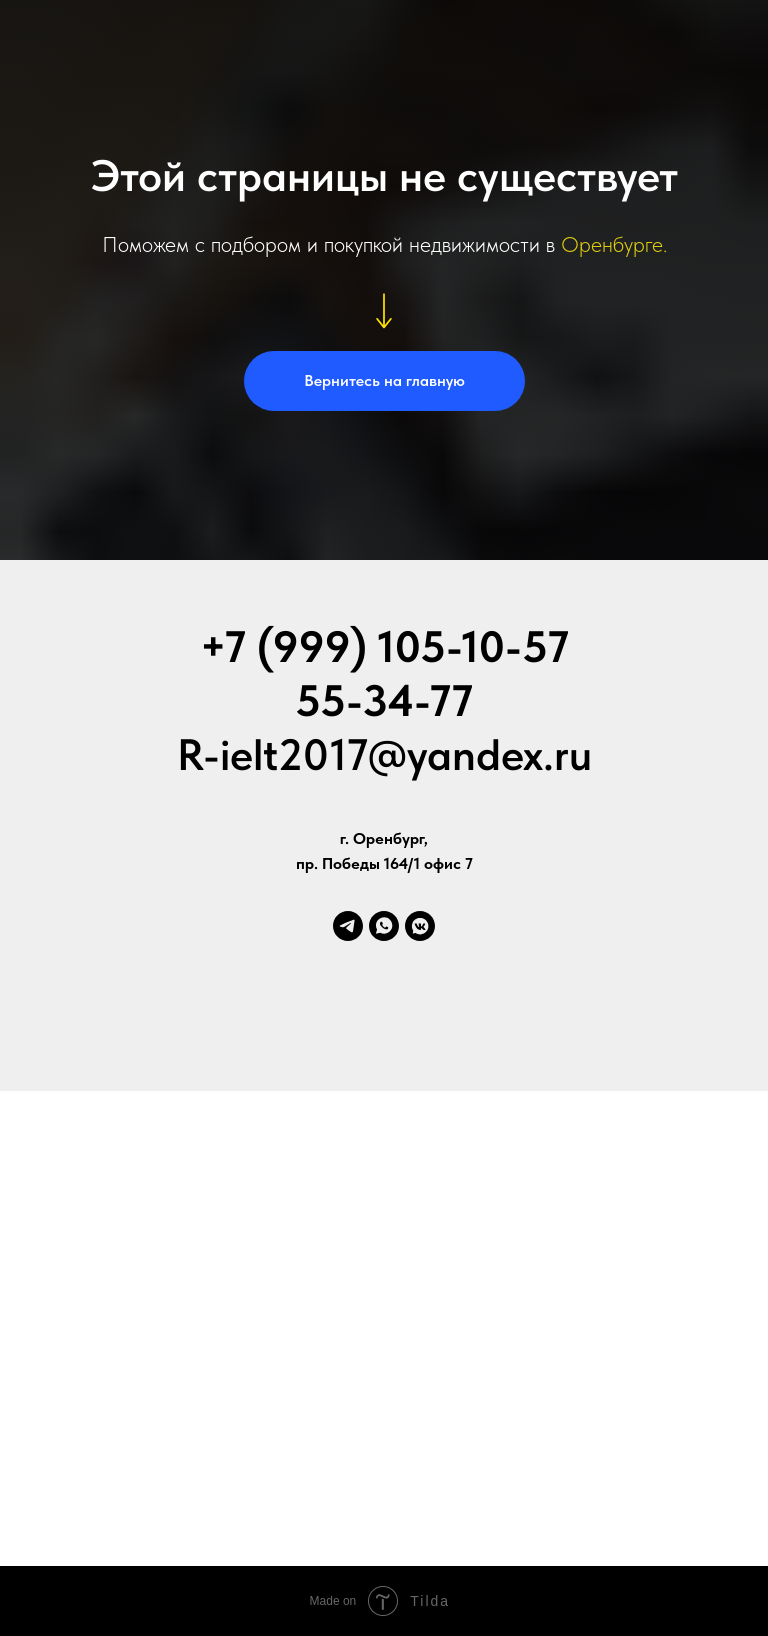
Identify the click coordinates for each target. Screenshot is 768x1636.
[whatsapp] (384, 926)
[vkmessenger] (420, 926)
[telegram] (348, 926)
